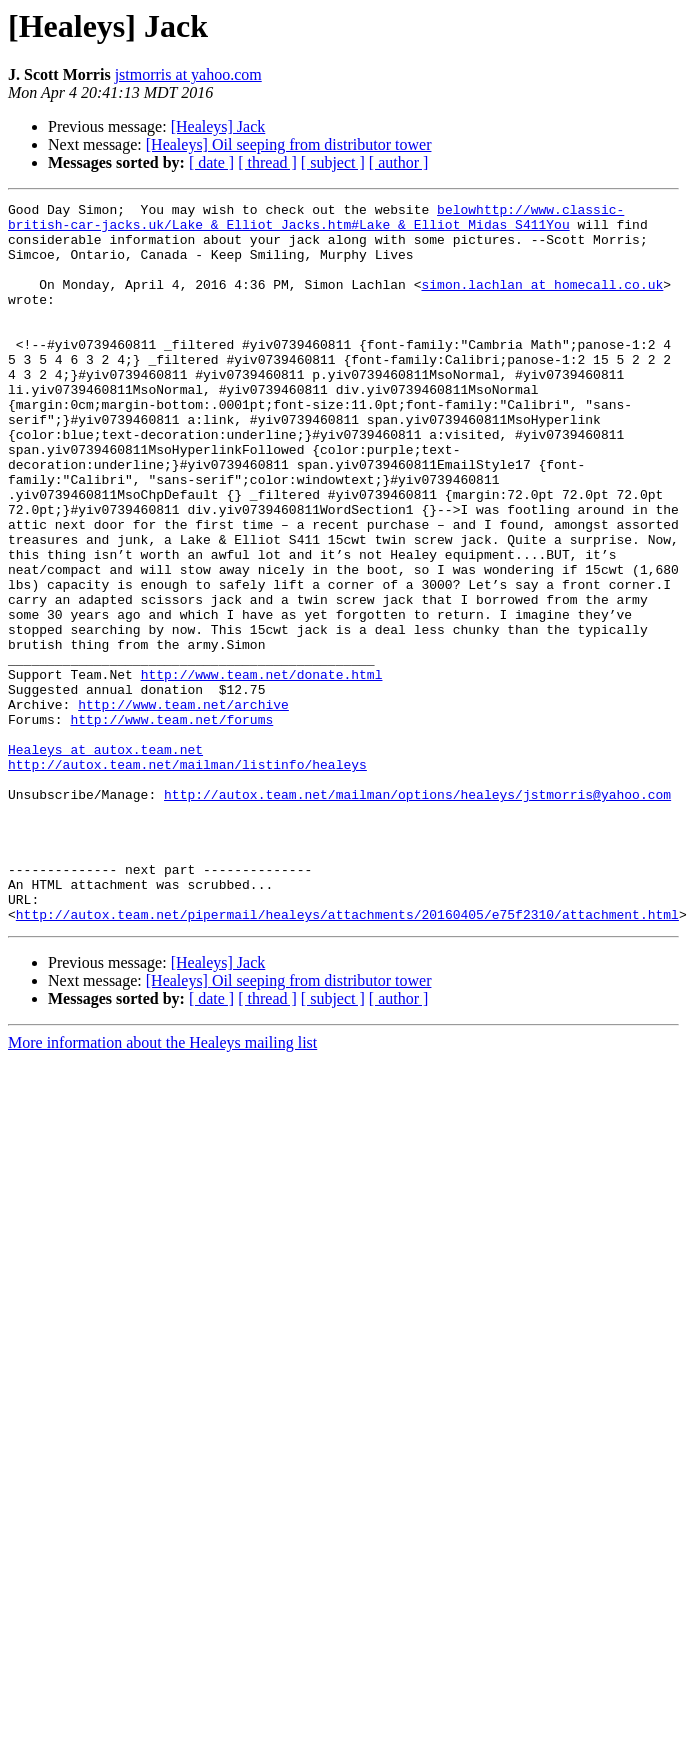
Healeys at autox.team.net (105, 860)
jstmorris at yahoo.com (188, 74)
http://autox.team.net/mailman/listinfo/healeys (187, 878)
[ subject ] (333, 162)
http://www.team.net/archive (183, 806)
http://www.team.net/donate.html (262, 770)
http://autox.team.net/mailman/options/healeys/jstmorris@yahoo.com (417, 914)
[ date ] (211, 162)
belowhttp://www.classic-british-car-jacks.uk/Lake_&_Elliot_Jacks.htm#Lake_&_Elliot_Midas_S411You (316, 221)
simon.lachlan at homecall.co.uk (542, 302)
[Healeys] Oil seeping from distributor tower (289, 144)
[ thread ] (267, 162)
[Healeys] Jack (218, 126)
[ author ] (399, 162)
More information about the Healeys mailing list (162, 1186)
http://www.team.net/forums (171, 824)
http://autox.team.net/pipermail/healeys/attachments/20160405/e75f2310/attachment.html (347, 1058)
